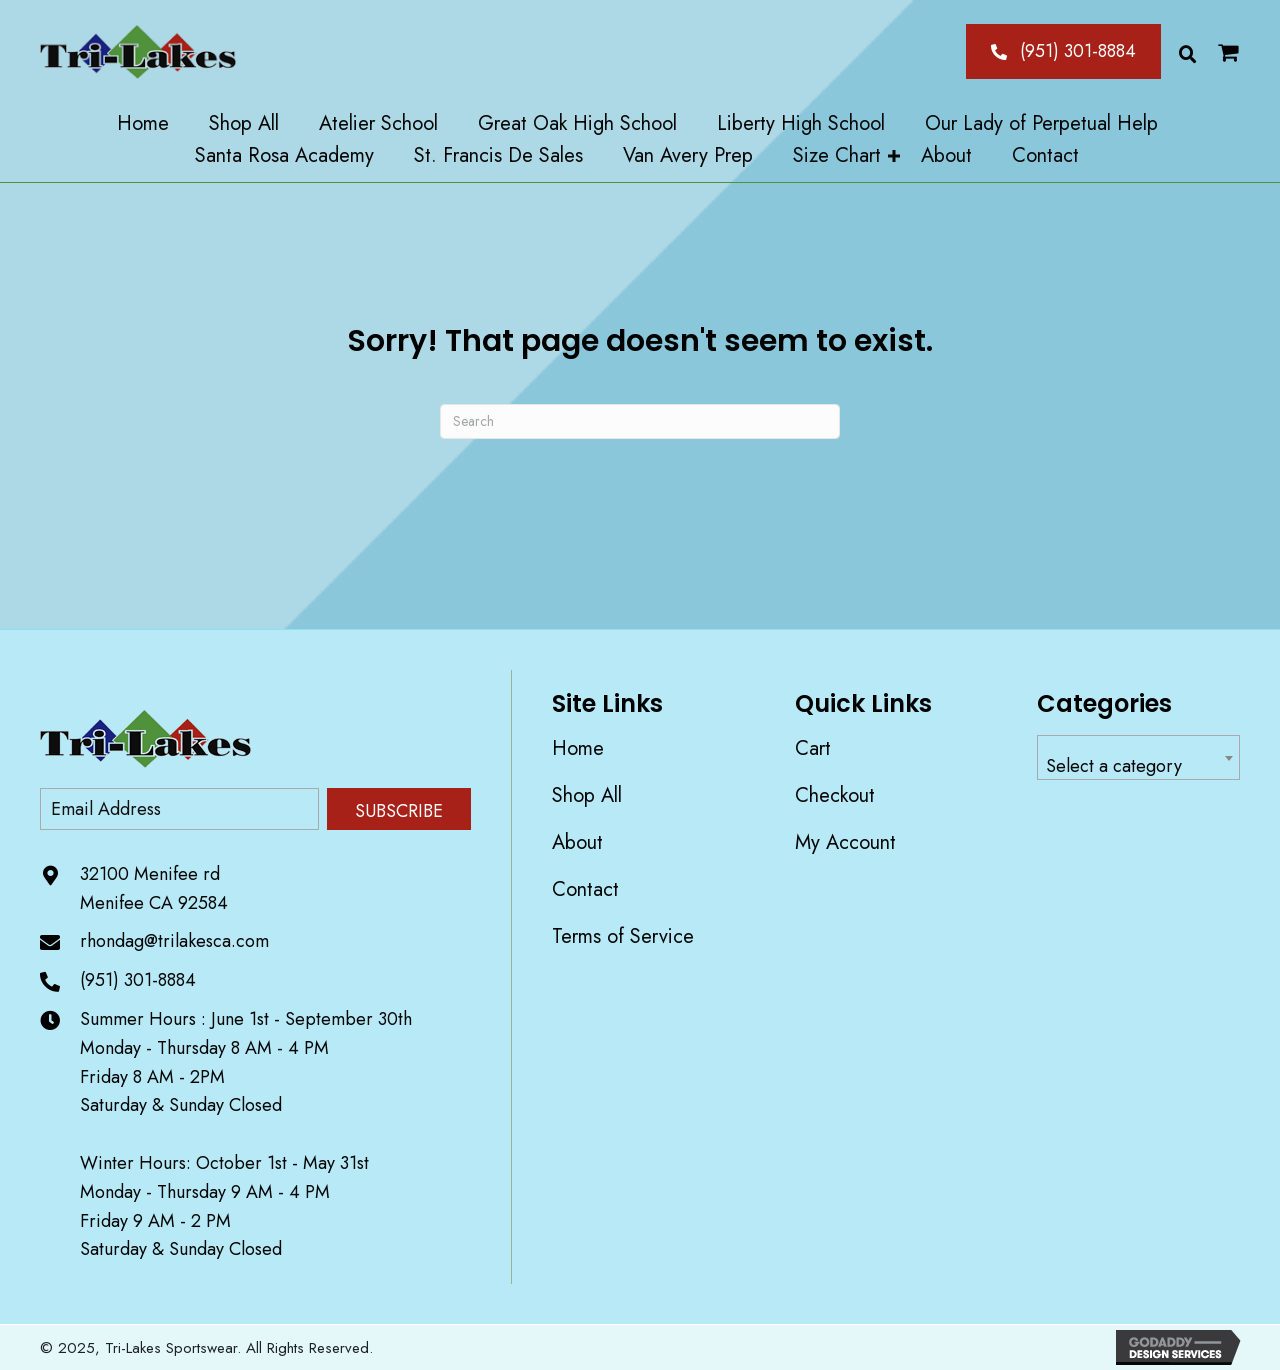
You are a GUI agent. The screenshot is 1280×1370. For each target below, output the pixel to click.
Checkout (835, 795)
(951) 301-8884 (138, 980)
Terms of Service (623, 936)
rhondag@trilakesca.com (174, 941)
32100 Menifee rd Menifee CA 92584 (154, 888)
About (577, 842)
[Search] (640, 421)
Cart (813, 748)
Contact (585, 889)
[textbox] (1138, 766)
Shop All (587, 795)
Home (578, 748)
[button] (1063, 51)
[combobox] (1138, 757)
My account (845, 842)
